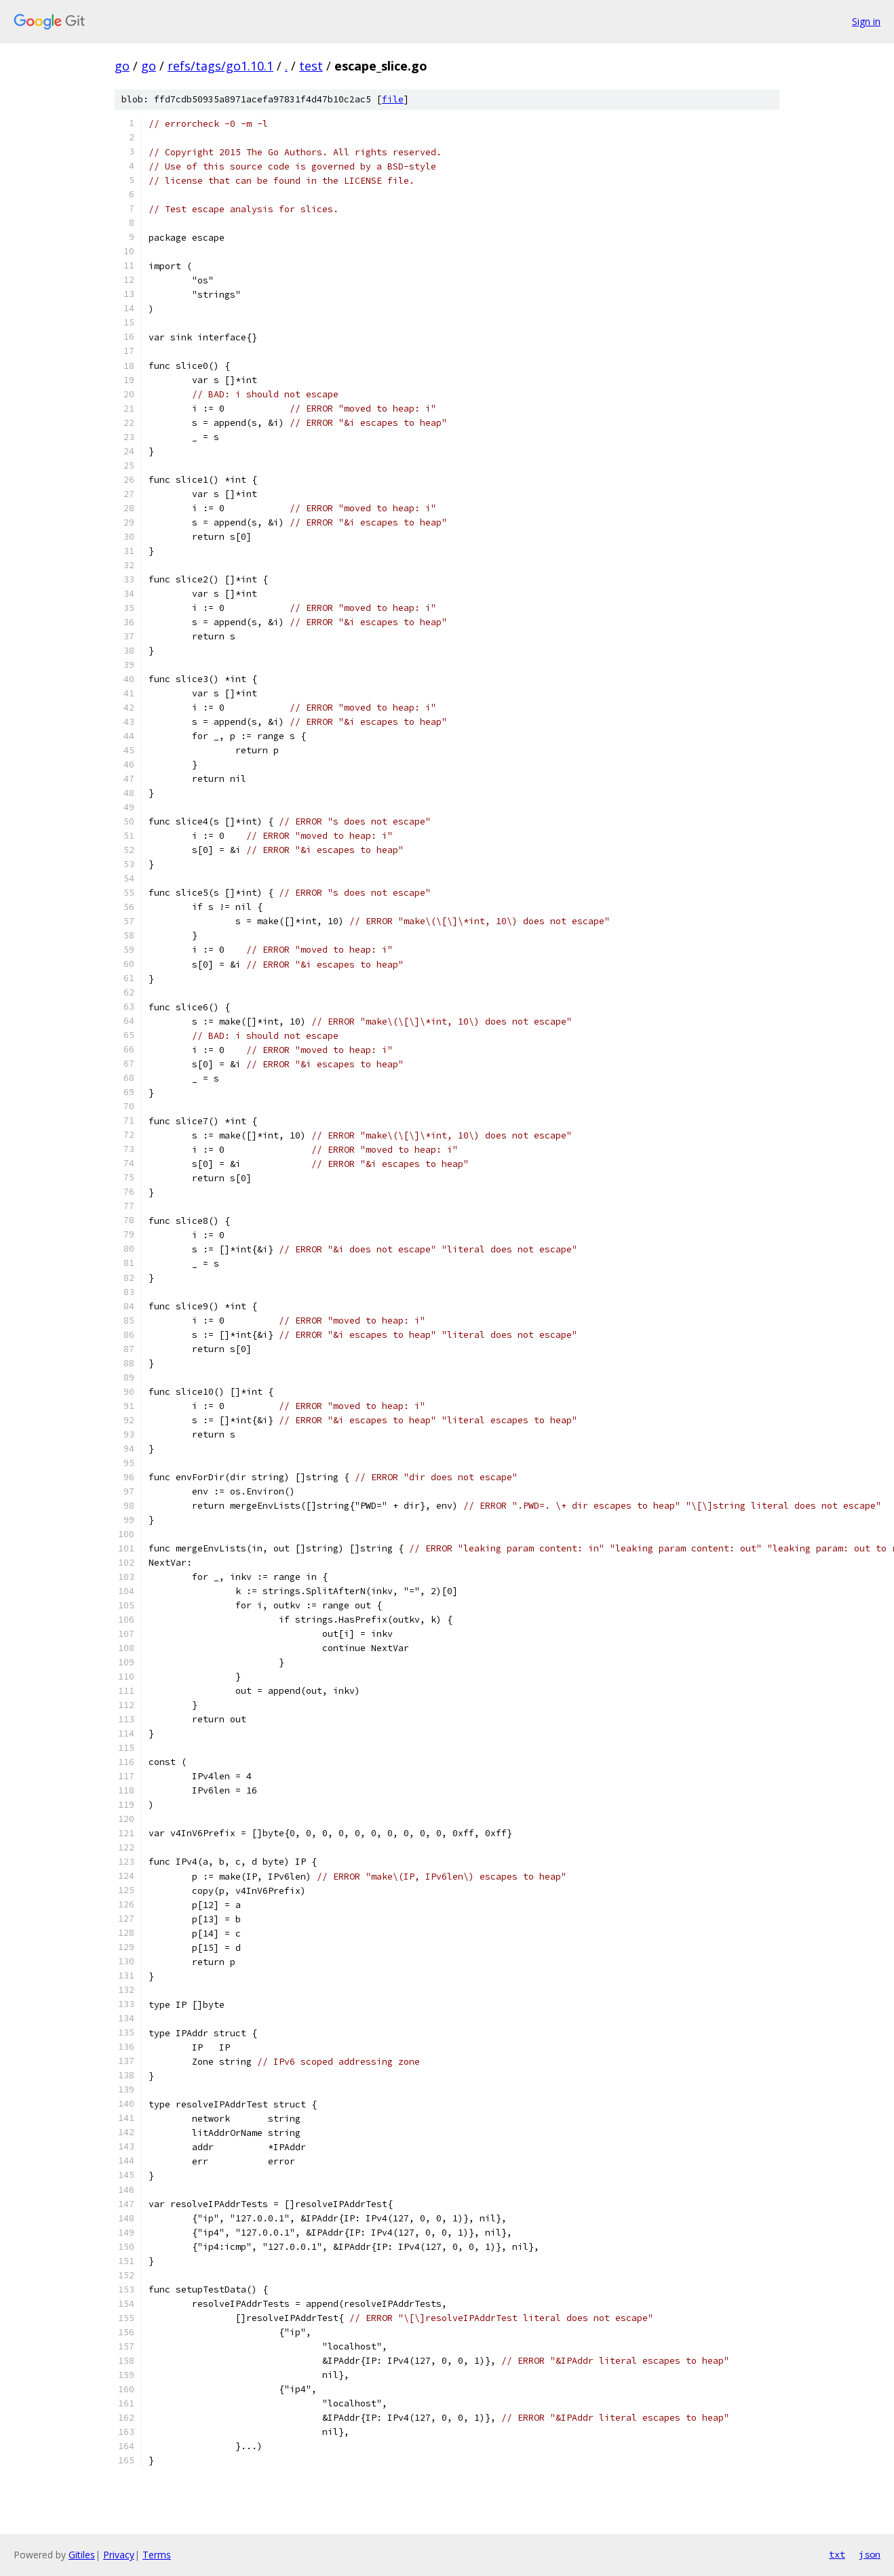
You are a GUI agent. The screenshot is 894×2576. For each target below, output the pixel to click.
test (311, 66)
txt (837, 2554)
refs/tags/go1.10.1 (220, 66)
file (393, 99)
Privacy (118, 2554)
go (122, 66)
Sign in (866, 21)
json (869, 2554)
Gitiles (82, 2554)
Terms (156, 2554)
